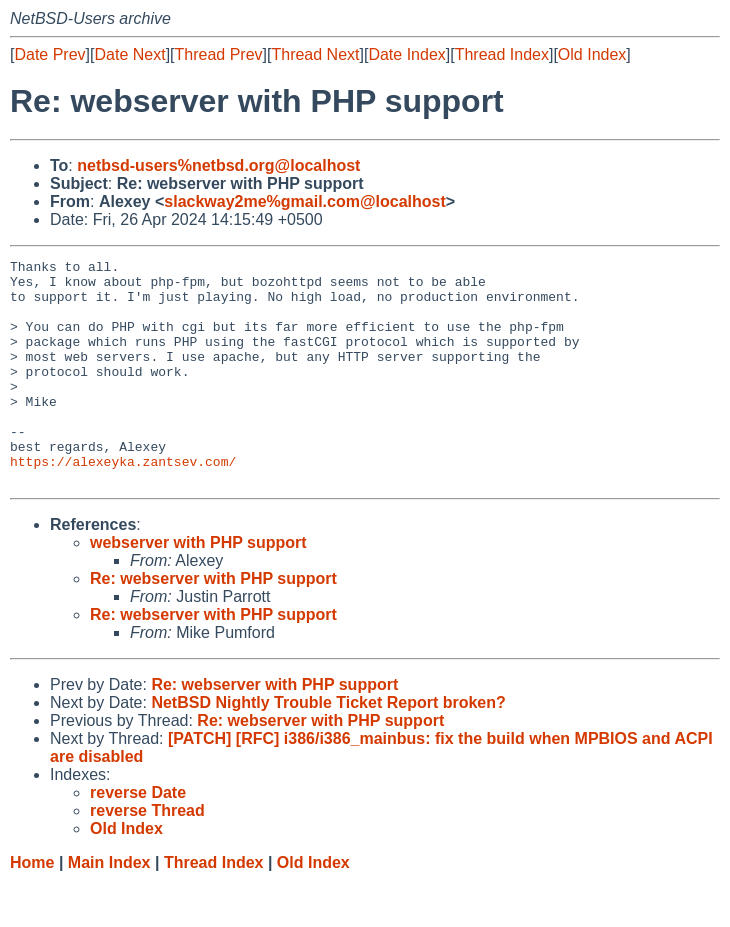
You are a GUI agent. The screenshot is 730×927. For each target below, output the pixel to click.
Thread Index (502, 54)
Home (32, 907)
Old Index (592, 54)
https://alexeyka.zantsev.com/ (123, 503)
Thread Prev (219, 54)
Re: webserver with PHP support (213, 623)
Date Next (129, 54)
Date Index (406, 54)
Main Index (109, 907)
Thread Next (315, 54)
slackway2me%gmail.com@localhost (305, 201)
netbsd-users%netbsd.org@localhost (218, 165)
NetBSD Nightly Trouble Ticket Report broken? (328, 747)
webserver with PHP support (198, 587)
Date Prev (49, 54)
